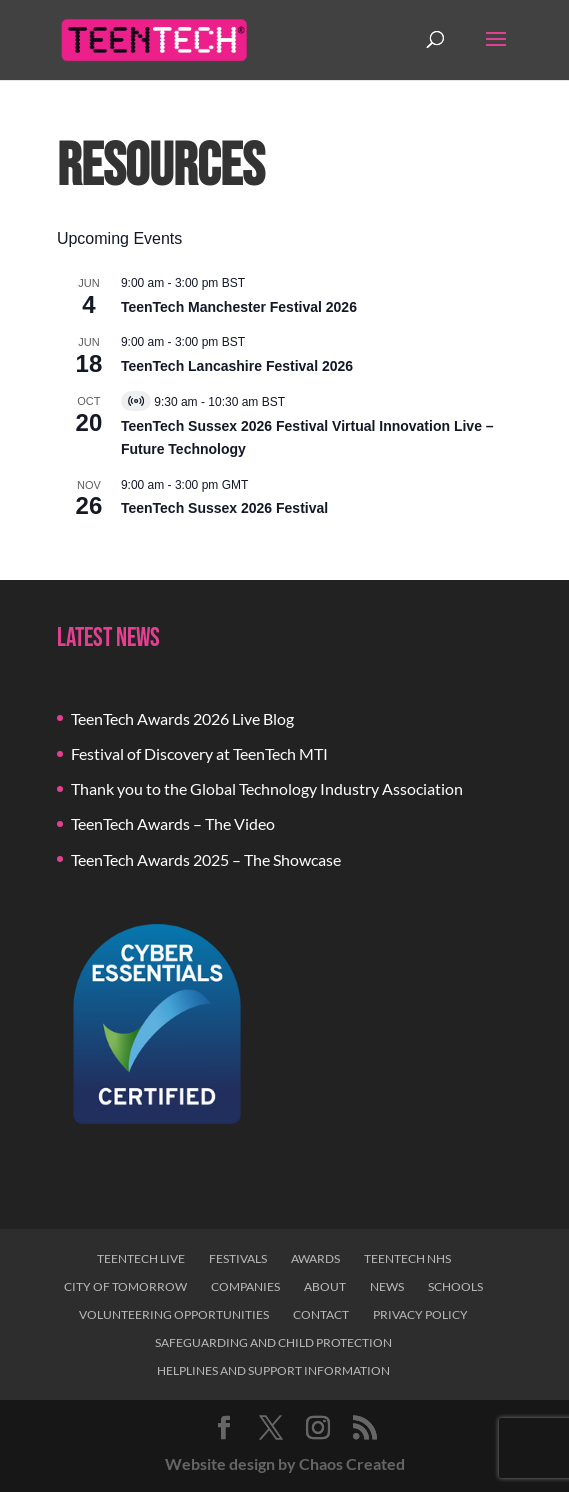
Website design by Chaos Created (285, 1463)
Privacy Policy (420, 1314)
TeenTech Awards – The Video (173, 823)
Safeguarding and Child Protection (273, 1342)
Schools (455, 1286)
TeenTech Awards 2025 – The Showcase (206, 859)
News (387, 1286)
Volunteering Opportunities (174, 1314)
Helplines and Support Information (273, 1370)
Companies (245, 1286)
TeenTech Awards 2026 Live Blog (182, 718)
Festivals (238, 1258)
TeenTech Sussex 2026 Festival (224, 508)
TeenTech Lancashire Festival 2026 (237, 366)
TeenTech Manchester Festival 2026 (239, 307)
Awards (315, 1258)
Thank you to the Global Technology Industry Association (267, 788)
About (325, 1286)
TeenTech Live (141, 1258)
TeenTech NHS (407, 1258)
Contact (321, 1314)
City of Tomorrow (125, 1286)
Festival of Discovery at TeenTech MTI (199, 753)
